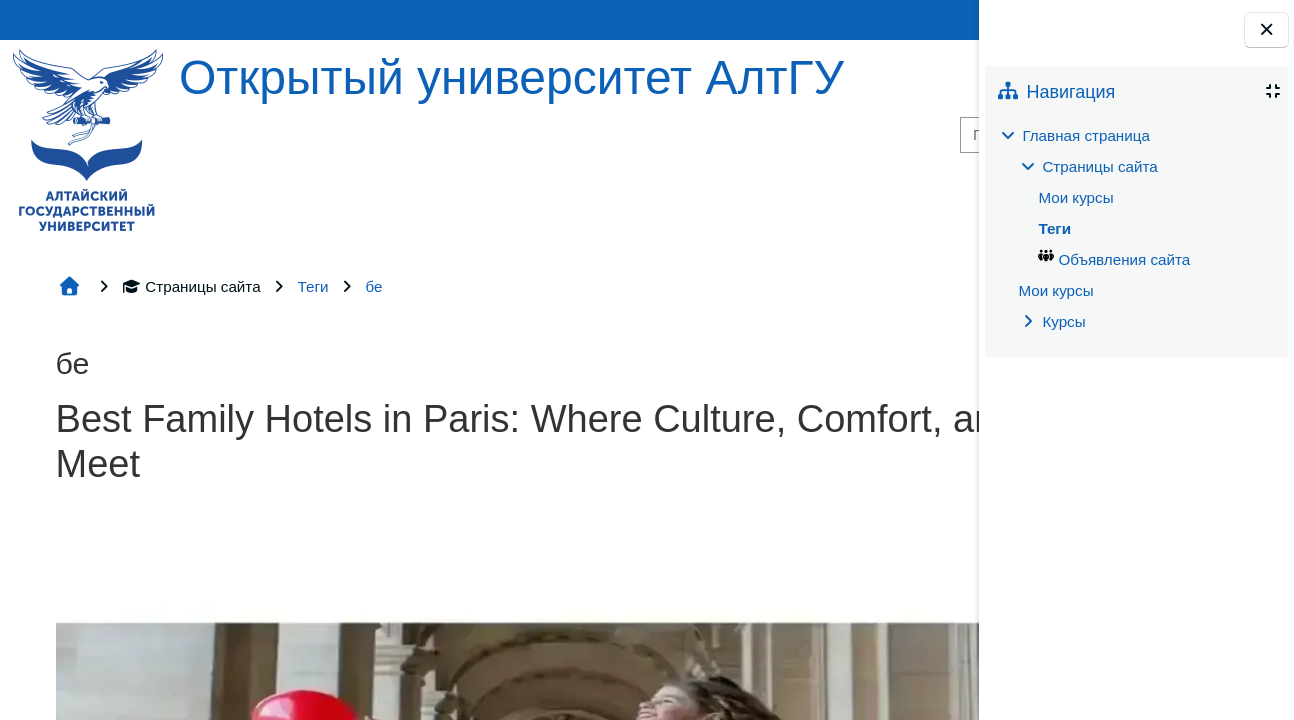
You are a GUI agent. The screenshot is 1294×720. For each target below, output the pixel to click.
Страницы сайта (191, 286)
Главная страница (1085, 135)
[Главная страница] (88, 138)
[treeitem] (1136, 229)
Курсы (1063, 321)
